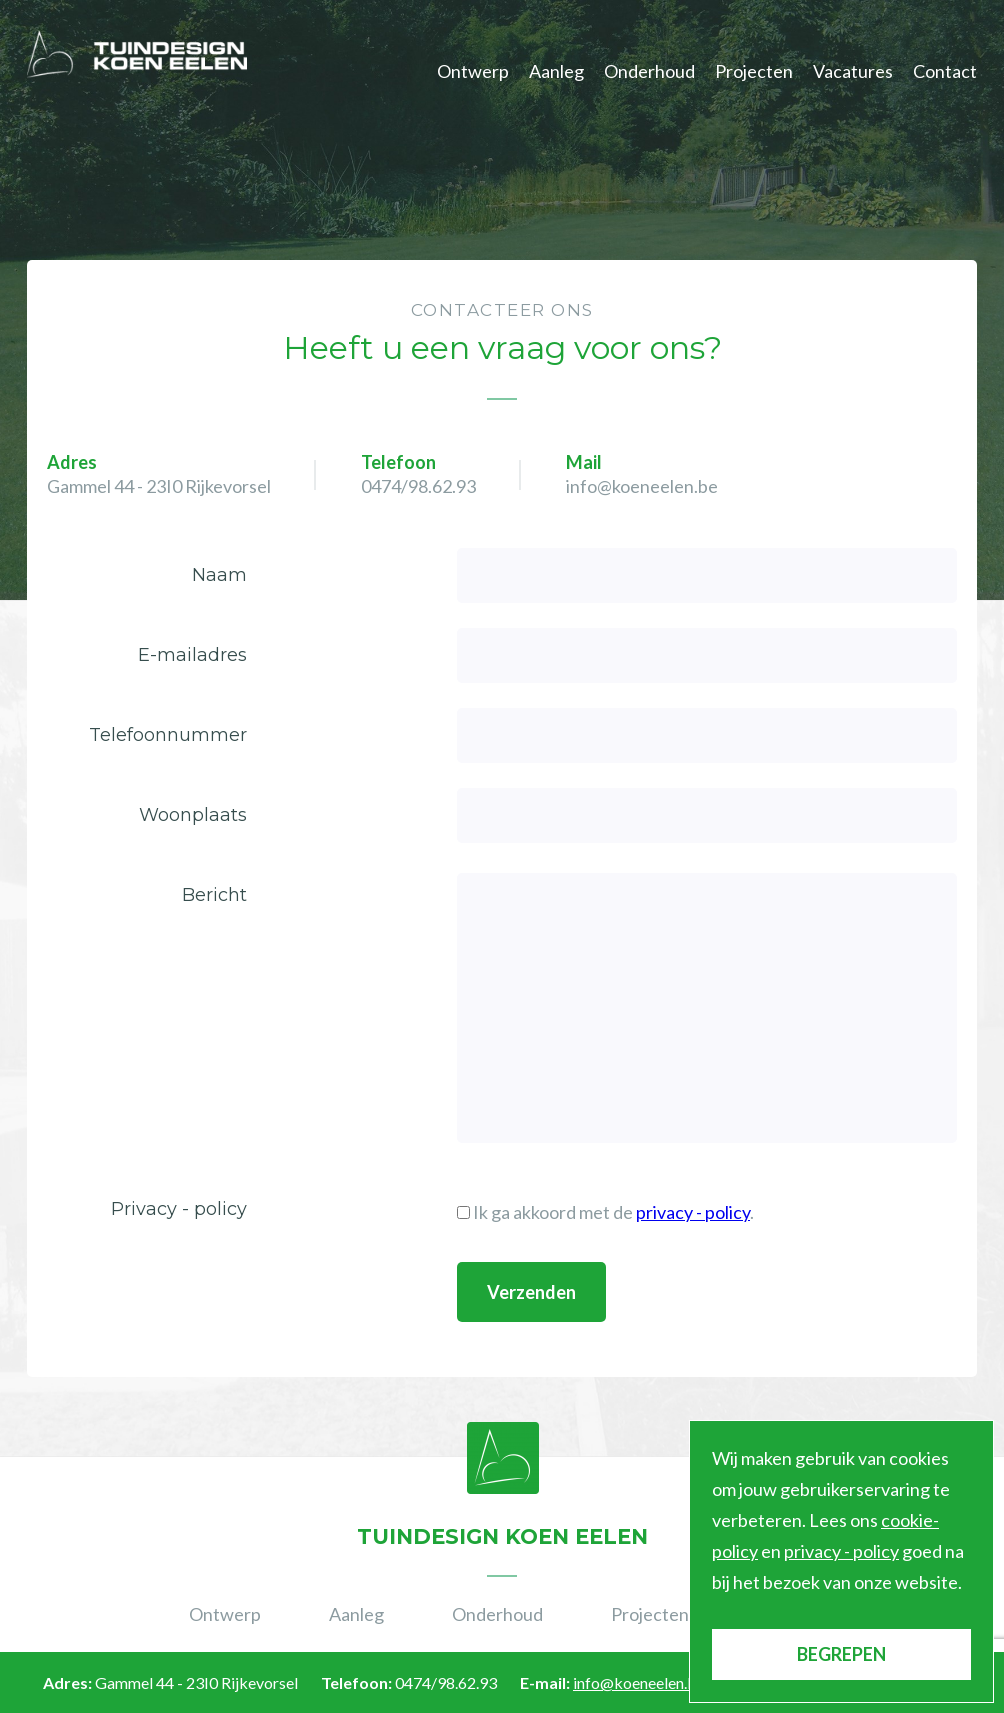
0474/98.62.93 (418, 486)
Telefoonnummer (168, 735)
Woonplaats (193, 815)
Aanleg (556, 71)
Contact (945, 71)
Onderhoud (649, 71)
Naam (219, 575)
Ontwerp (473, 71)
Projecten (754, 71)
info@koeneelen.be (642, 486)
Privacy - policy (179, 1209)
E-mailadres (192, 655)
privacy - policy (693, 1212)
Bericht (214, 895)
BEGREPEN (841, 1654)
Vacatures (853, 71)
